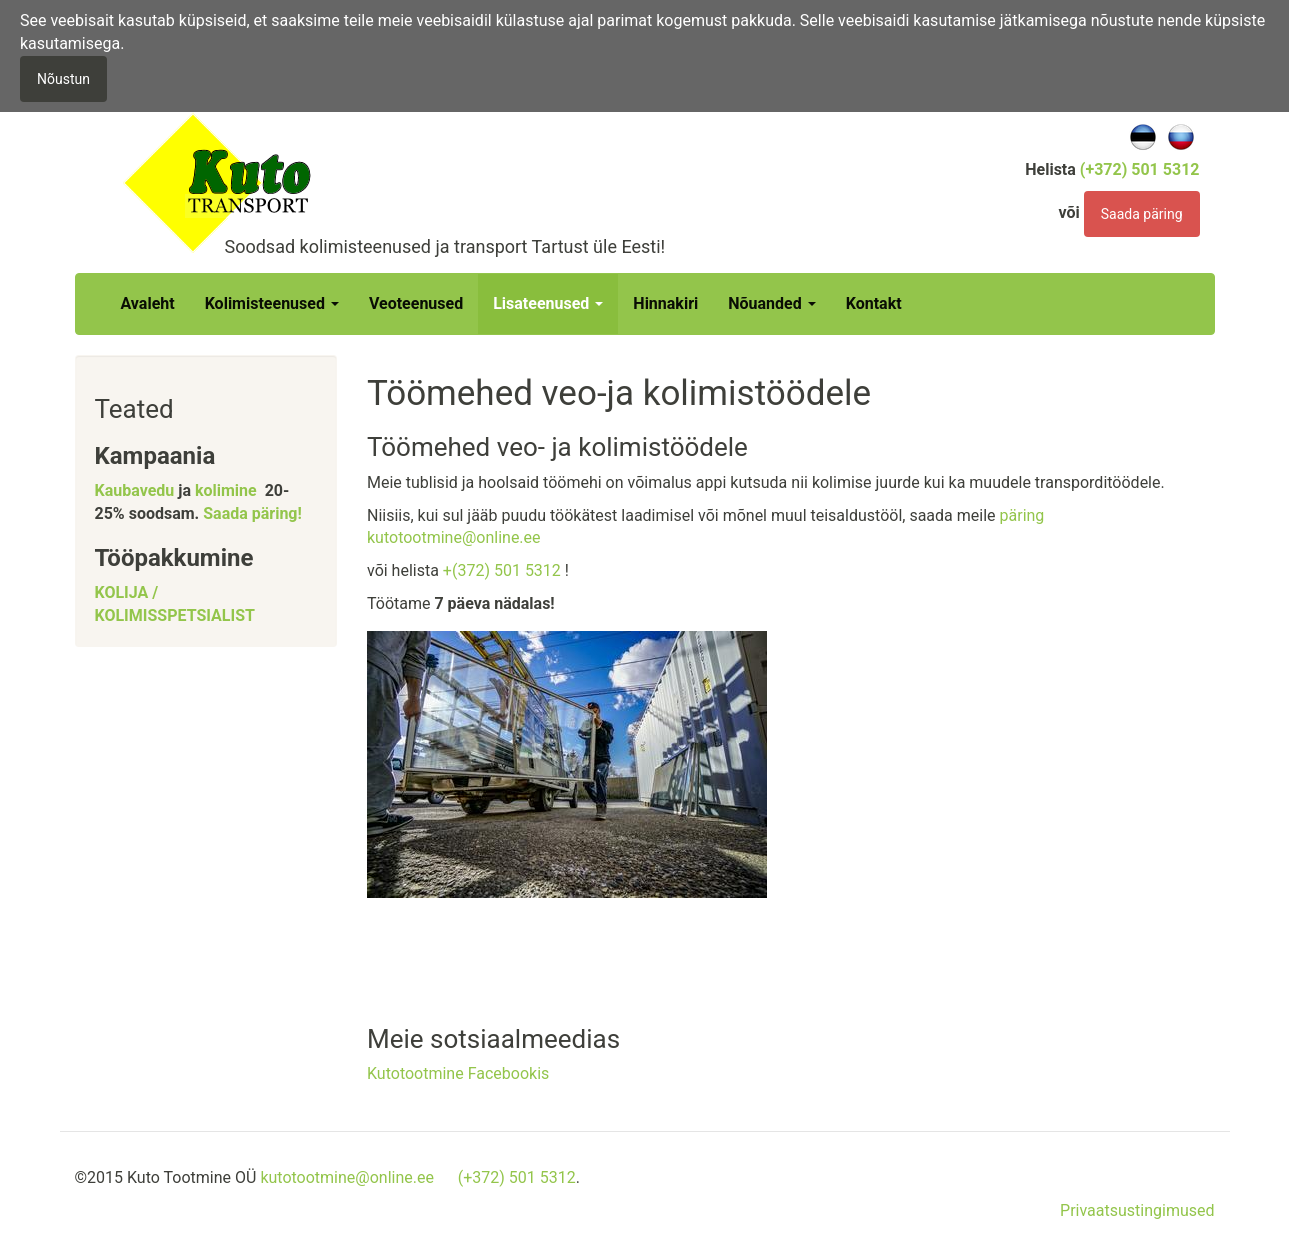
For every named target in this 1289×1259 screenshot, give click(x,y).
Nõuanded (771, 303)
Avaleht (148, 303)
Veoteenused (416, 303)
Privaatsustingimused (1137, 1210)
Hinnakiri (665, 303)
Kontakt (874, 303)
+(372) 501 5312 (502, 570)
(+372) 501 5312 (517, 1177)
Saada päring (1142, 214)
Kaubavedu (135, 490)
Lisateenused (548, 303)
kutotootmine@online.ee (347, 1177)
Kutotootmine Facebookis (458, 1073)
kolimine (226, 490)
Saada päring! (252, 513)
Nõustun (63, 79)
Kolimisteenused (272, 303)
